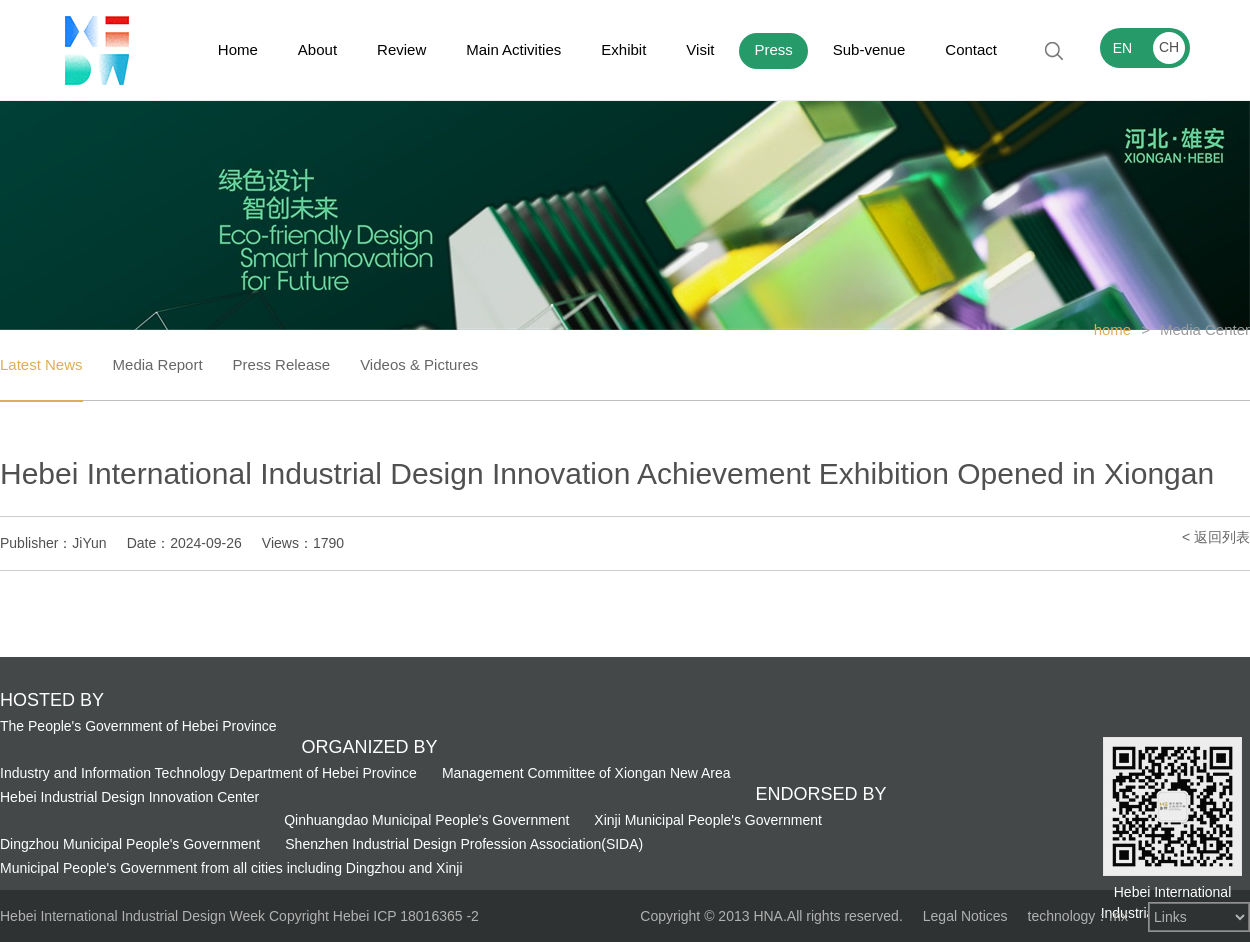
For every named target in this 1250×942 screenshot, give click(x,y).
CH (1169, 47)
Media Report (158, 364)
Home (238, 49)
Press (773, 49)
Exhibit (623, 49)
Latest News (41, 364)
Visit (700, 49)
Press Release (282, 364)
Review (401, 49)
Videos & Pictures (419, 364)
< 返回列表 (1216, 537)
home (1113, 329)
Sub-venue (869, 49)
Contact (971, 49)
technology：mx (1078, 916)
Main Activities (513, 49)
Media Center (1205, 329)
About (317, 49)
